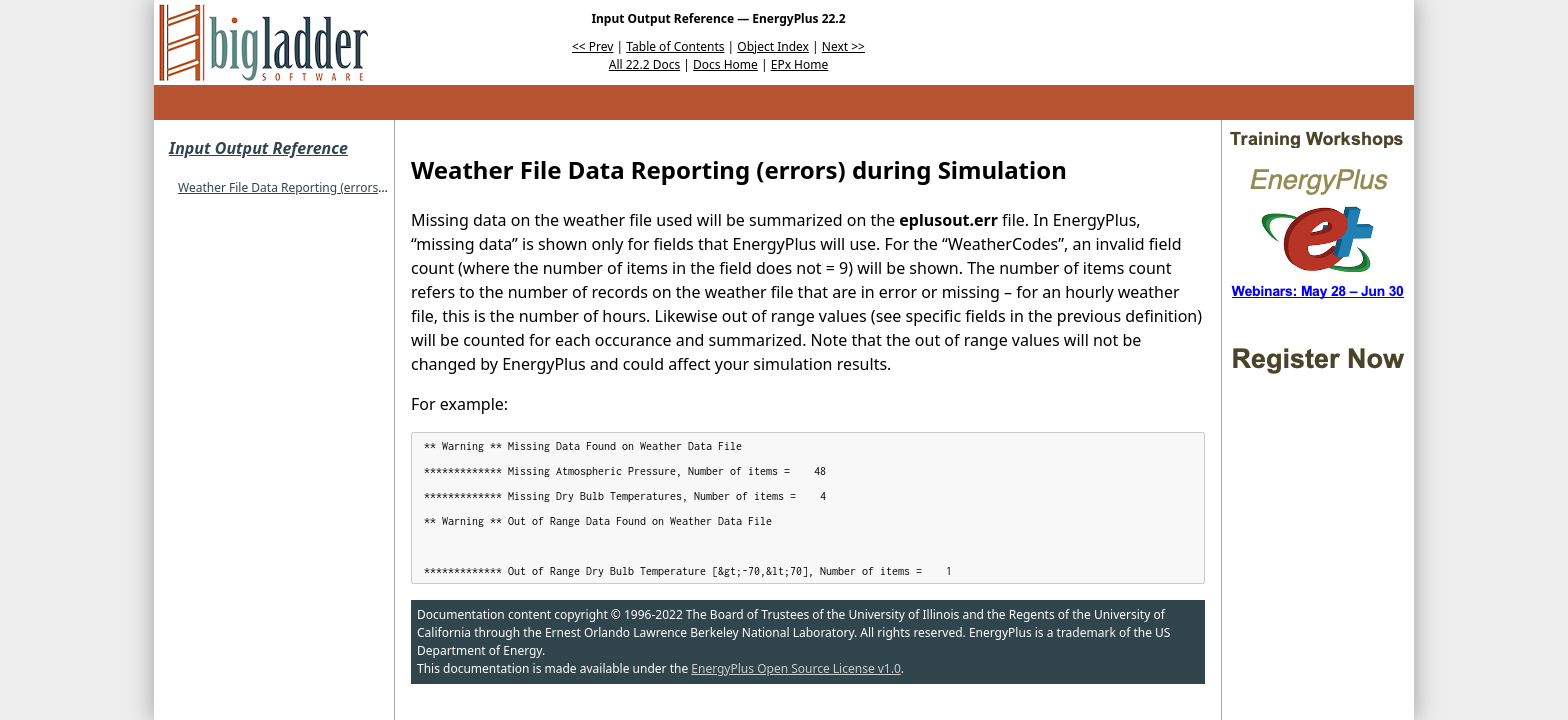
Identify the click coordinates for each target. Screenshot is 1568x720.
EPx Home (800, 64)
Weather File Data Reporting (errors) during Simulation (332, 187)
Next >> (843, 46)
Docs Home (725, 64)
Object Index (773, 46)
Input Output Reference (258, 148)
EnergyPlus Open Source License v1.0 (796, 668)
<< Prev (592, 46)
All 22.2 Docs (644, 64)
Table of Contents (675, 46)
